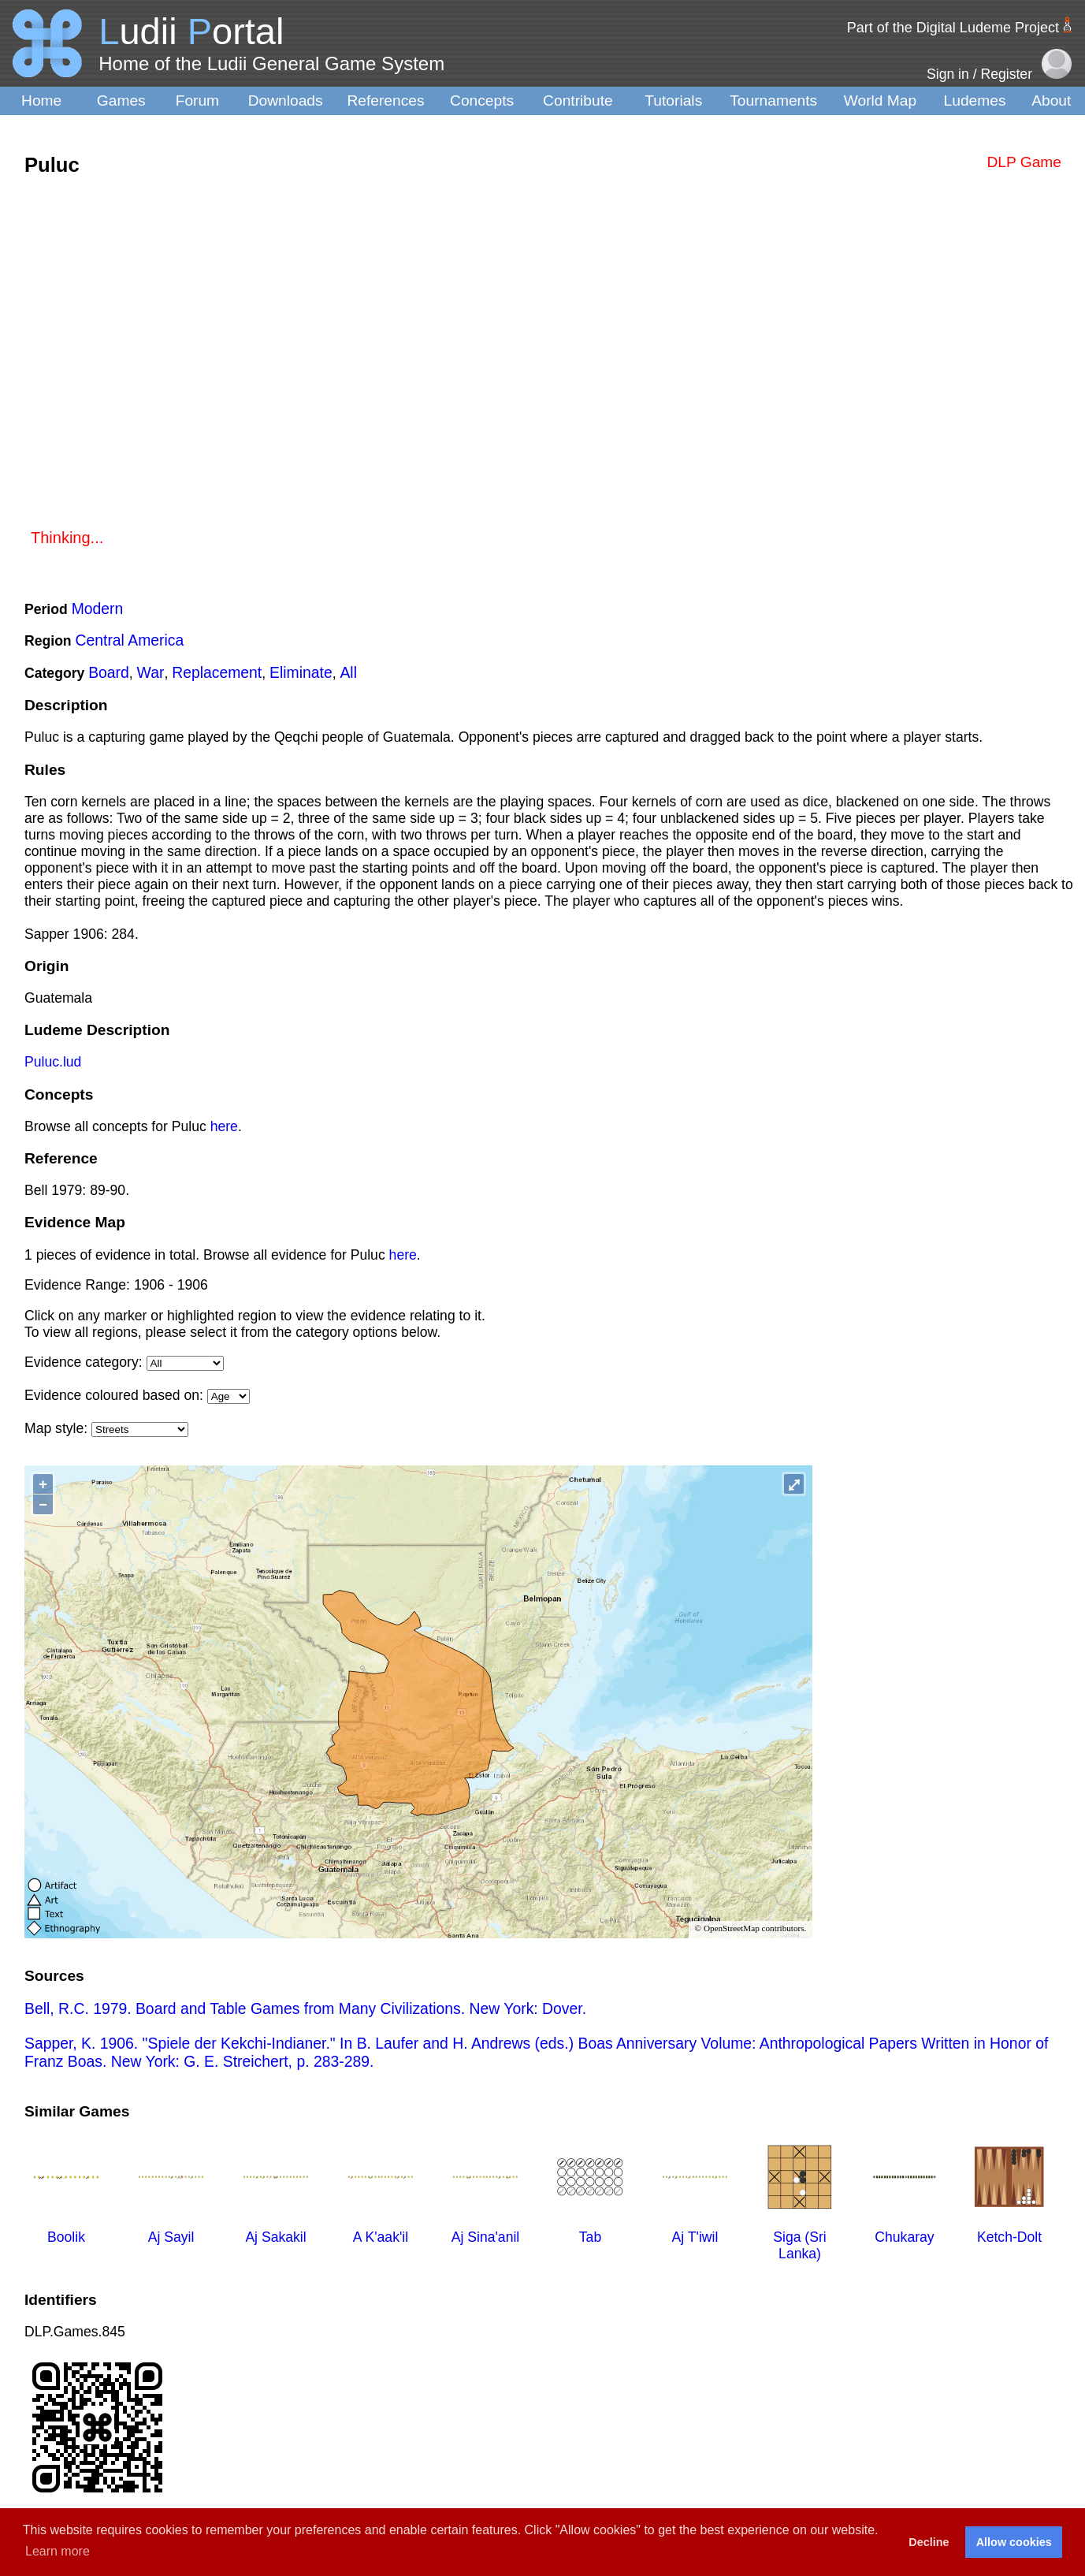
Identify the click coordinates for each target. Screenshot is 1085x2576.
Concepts (482, 100)
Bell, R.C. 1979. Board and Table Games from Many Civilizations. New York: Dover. (305, 2008)
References (385, 100)
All (348, 672)
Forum (197, 100)
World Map (880, 100)
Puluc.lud (52, 1062)
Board (108, 672)
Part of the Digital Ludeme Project (953, 27)
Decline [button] (929, 2542)
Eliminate (301, 672)
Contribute (578, 100)
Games (121, 100)
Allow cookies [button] (1014, 2542)
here (224, 1126)
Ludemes (975, 100)
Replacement (217, 672)
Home (41, 100)
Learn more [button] (57, 2551)
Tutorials (673, 100)
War (151, 672)
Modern (98, 608)
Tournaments (773, 100)
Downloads (285, 100)
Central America (130, 640)
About (1051, 100)
